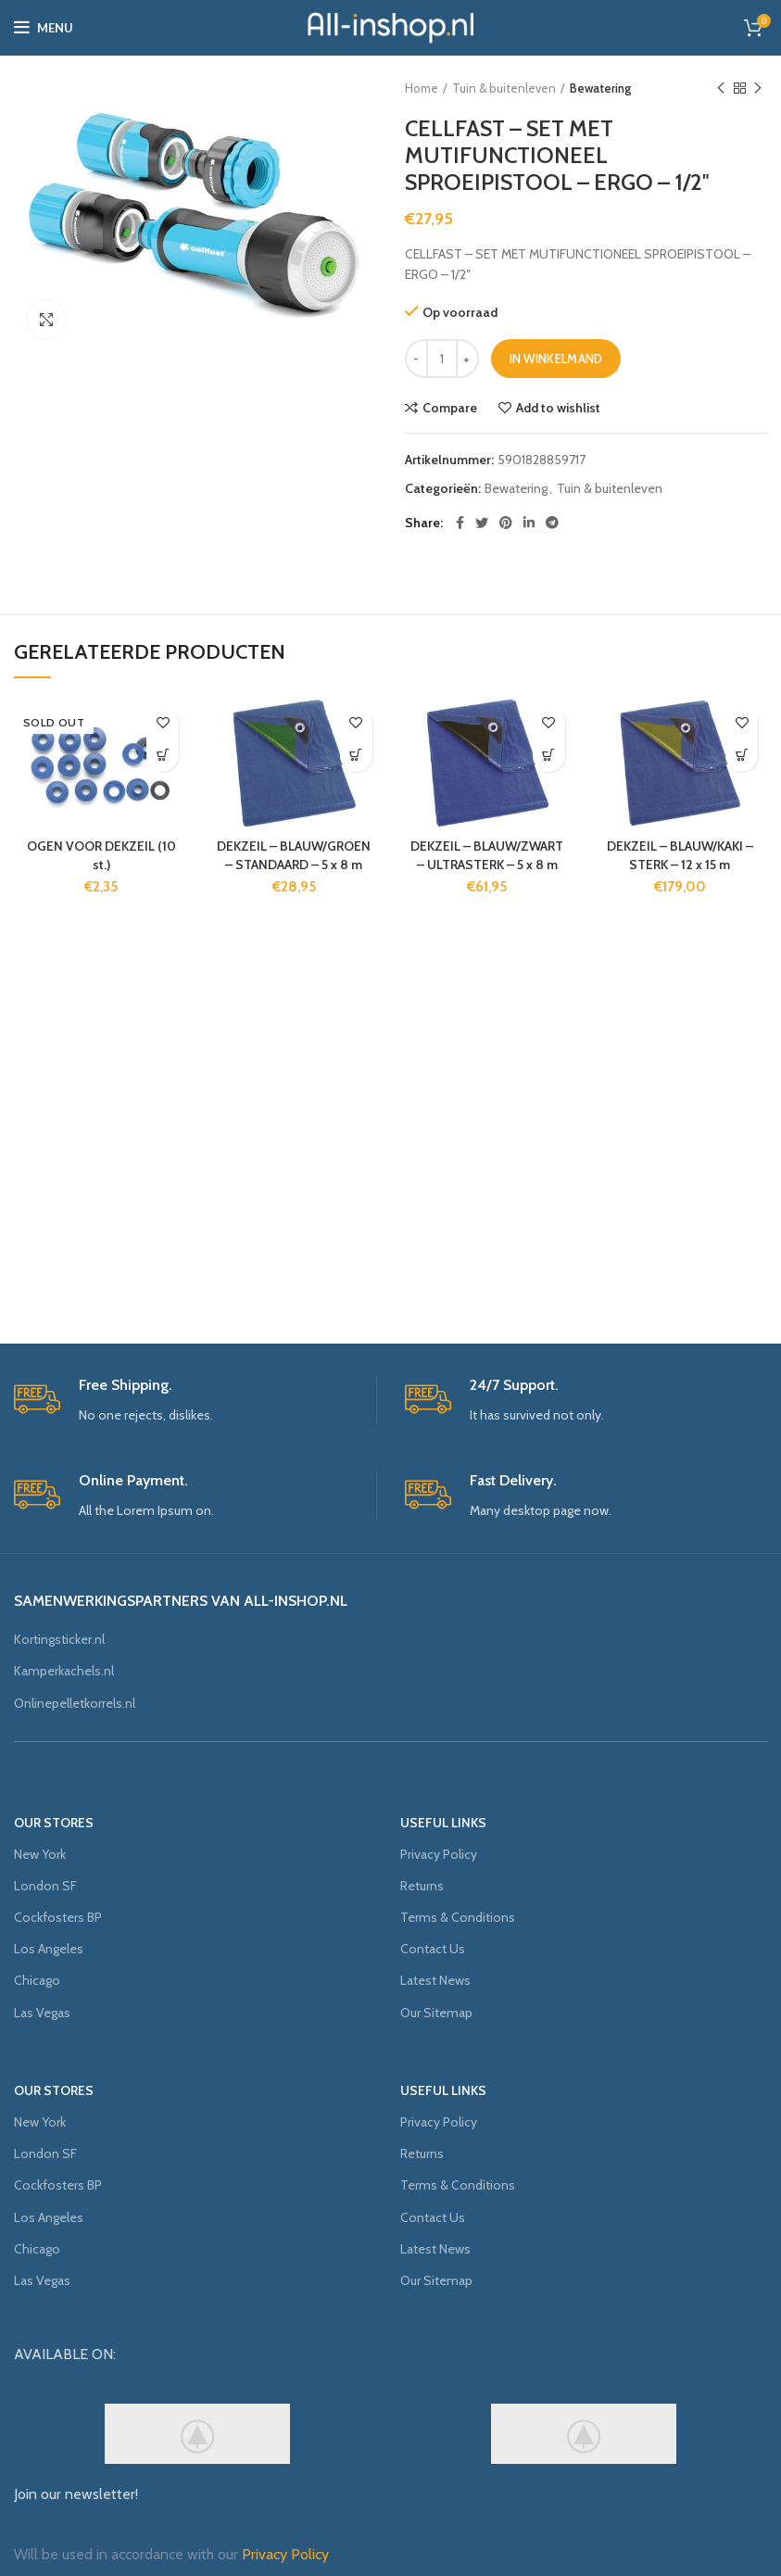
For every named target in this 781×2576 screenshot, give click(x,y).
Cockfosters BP (58, 1917)
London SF (45, 1885)
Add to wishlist (558, 407)
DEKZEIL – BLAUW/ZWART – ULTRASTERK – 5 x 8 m (486, 855)
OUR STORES (54, 1822)
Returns (422, 1885)
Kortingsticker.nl (59, 1639)
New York (40, 1854)
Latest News (435, 1980)
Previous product (720, 88)
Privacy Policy (438, 1854)
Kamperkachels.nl (64, 1670)
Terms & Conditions (457, 1917)
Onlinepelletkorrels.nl (74, 1703)
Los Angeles (48, 1948)
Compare (449, 407)
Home (421, 88)
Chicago (37, 1980)
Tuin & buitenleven (504, 88)
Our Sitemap (436, 2012)
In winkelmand (556, 358)
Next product (757, 88)
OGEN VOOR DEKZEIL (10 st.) (101, 855)
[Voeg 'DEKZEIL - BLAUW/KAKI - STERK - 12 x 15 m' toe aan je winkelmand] (741, 755)
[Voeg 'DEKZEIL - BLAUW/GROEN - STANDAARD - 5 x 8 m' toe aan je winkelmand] (356, 755)
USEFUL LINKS (443, 1822)
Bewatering (600, 88)
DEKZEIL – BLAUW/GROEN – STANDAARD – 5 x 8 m (294, 855)
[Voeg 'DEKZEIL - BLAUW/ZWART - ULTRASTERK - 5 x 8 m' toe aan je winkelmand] (549, 755)
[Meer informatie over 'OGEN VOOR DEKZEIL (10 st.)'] (162, 755)
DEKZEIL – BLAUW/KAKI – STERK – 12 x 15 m (680, 855)
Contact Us (432, 1948)
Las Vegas (42, 2012)
